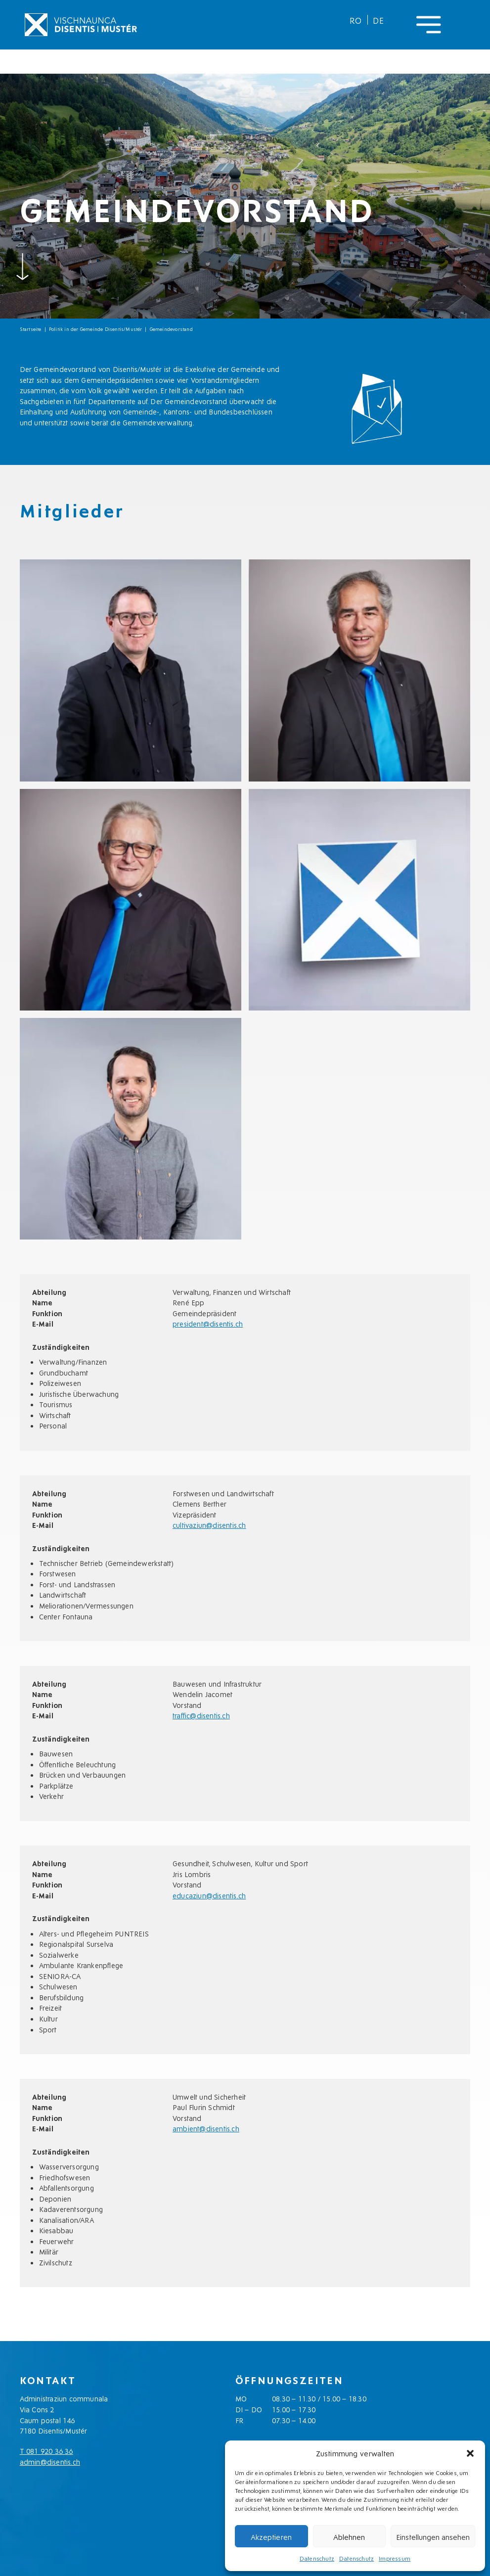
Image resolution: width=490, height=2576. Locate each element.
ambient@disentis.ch (206, 2128)
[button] (470, 2453)
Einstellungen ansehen (433, 2536)
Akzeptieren (271, 2536)
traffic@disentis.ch (201, 1715)
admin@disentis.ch (50, 2461)
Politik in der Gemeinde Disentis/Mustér (95, 328)
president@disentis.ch (208, 1323)
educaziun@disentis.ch (209, 1895)
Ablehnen (349, 2536)
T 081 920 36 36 (46, 2450)
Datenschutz (317, 2558)
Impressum (394, 2558)
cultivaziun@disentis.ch (209, 1524)
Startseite (31, 328)
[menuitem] (356, 20)
